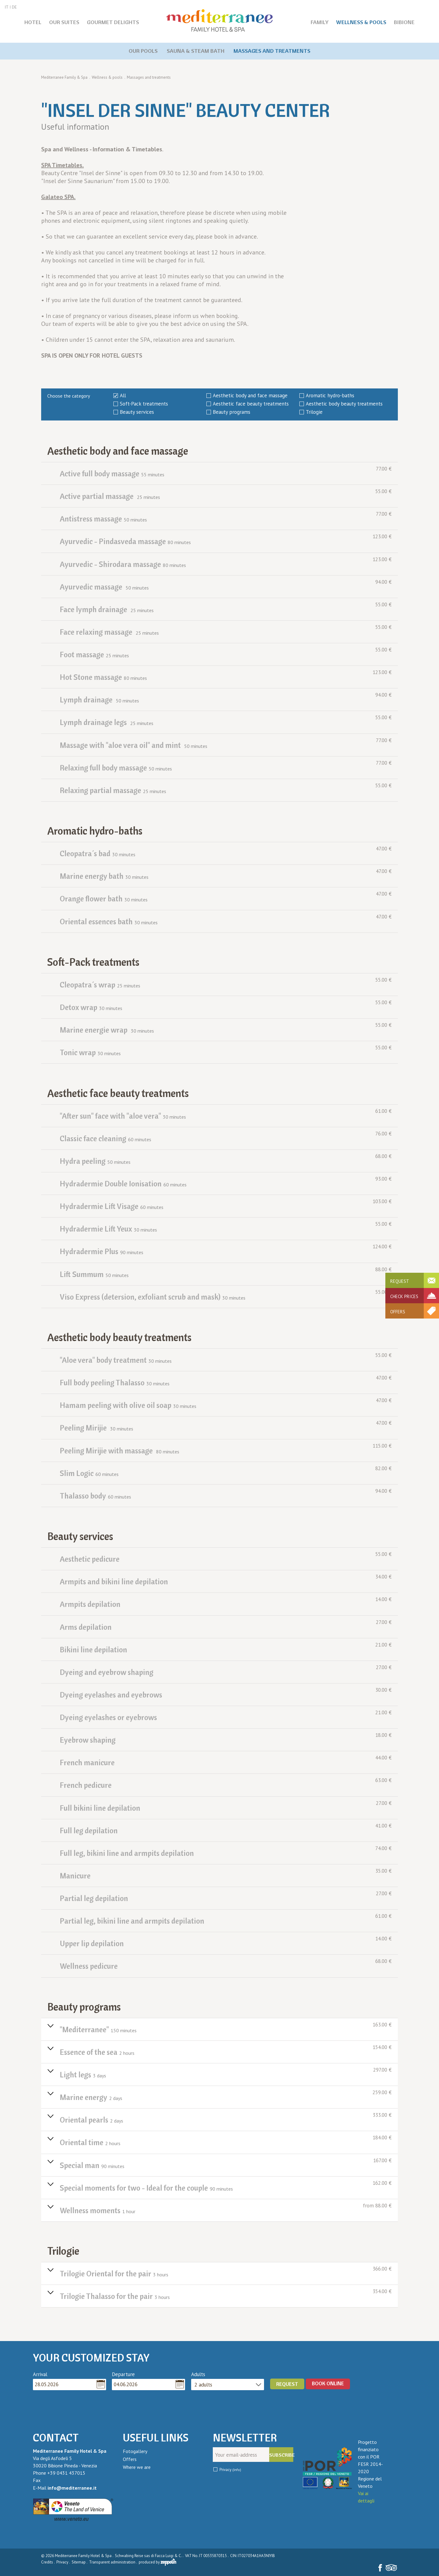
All (123, 395)
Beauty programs (231, 412)
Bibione (404, 22)
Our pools (143, 50)
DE (14, 7)
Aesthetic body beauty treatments (344, 403)
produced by (157, 2562)
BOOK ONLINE (328, 2383)
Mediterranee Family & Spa (64, 77)
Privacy (230, 2469)
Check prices (404, 1296)
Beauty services (137, 412)
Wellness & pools (361, 22)
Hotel (32, 22)
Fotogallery (135, 2451)
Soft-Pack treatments (144, 403)
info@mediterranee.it (72, 2488)
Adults (198, 2374)
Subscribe (281, 2455)
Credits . (48, 2562)
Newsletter (245, 2437)
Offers (397, 1312)
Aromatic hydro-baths (330, 395)
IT (7, 7)
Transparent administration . (113, 2562)
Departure (123, 2374)
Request (399, 1281)
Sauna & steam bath (195, 50)
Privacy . (63, 2562)
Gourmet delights (113, 22)
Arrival (40, 2374)
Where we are (137, 2467)
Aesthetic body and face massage (250, 395)
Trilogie (314, 412)
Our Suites (64, 22)
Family (320, 22)
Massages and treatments (272, 50)
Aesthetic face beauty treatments (251, 403)
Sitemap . (80, 2562)
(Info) (236, 2469)
